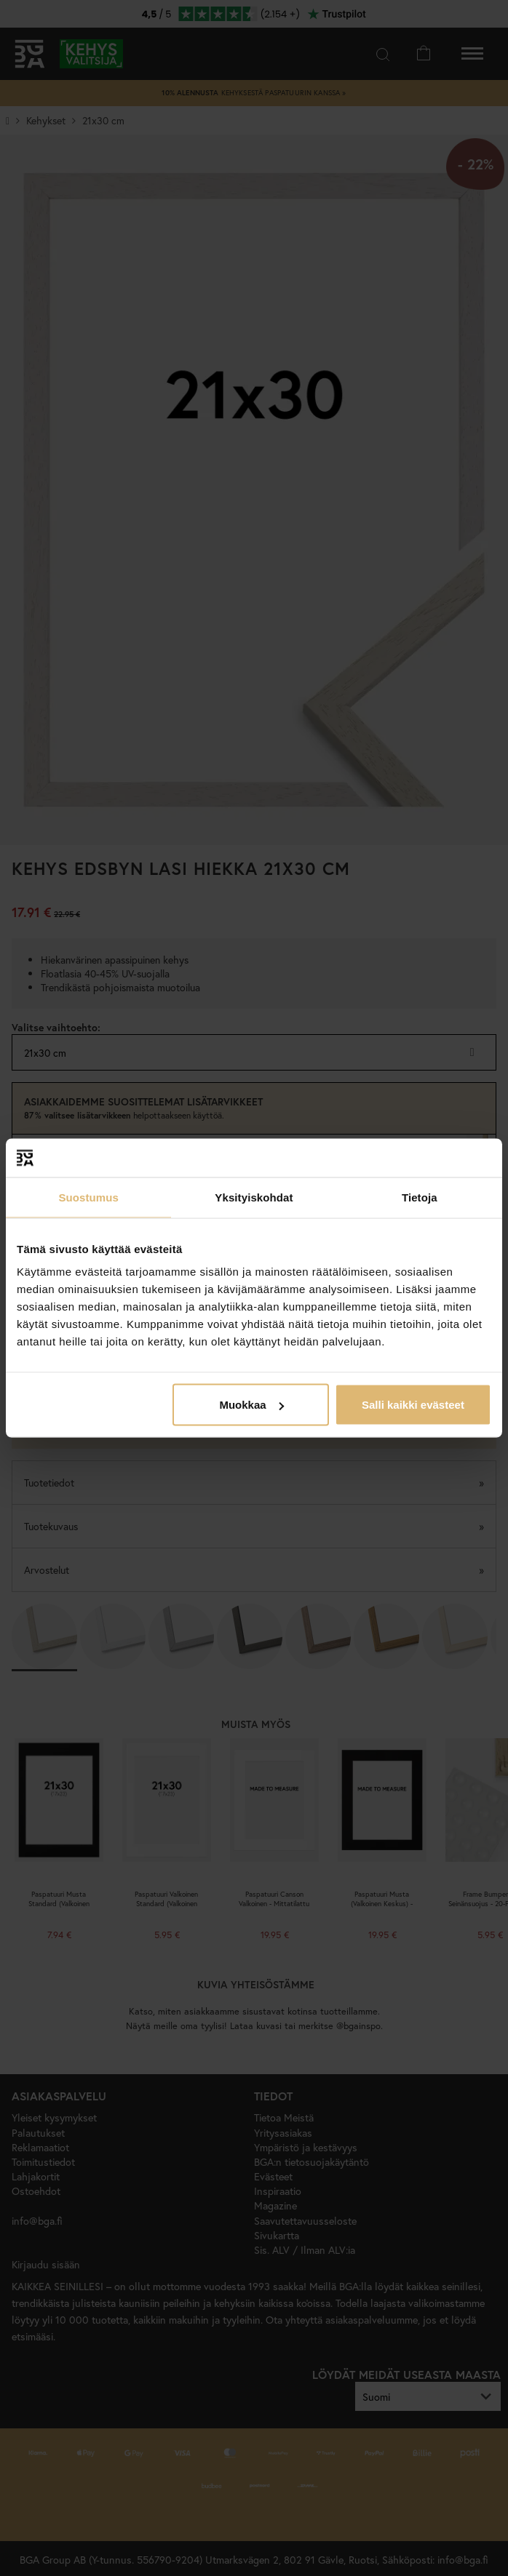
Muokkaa (251, 1405)
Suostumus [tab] (88, 1197)
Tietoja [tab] (419, 1197)
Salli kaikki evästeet (413, 1405)
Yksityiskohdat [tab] (254, 1197)
